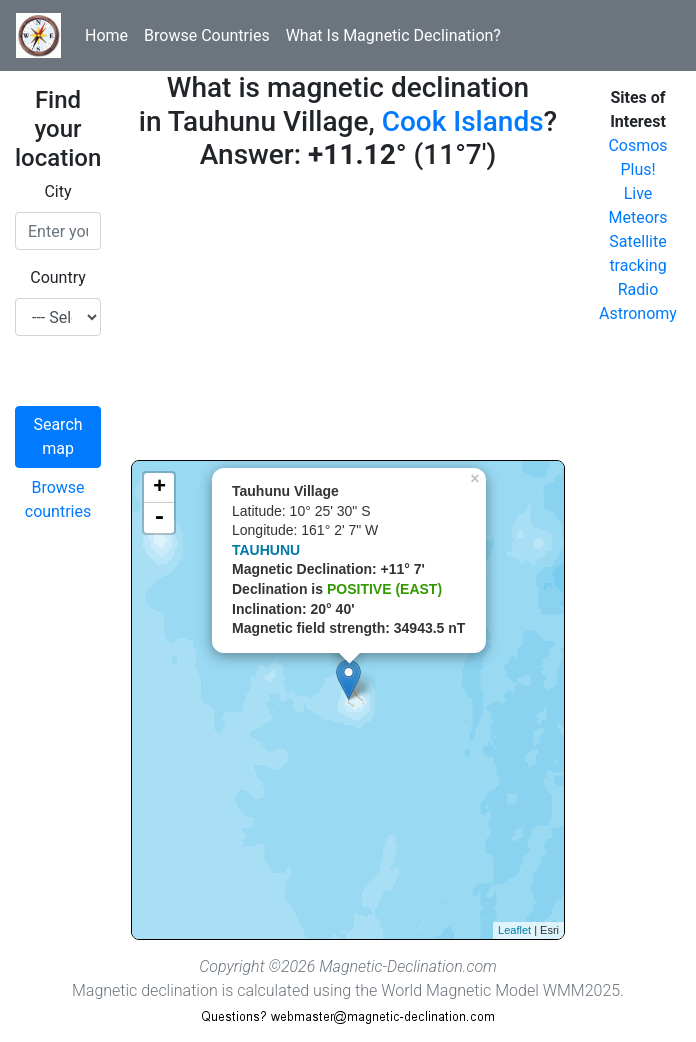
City (57, 191)
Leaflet (514, 930)
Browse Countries (207, 35)
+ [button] (159, 488)
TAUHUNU (266, 550)
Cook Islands (463, 121)
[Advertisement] (348, 320)
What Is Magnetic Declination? (393, 35)
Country (58, 277)
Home (106, 35)
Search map (57, 436)
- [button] (159, 518)
